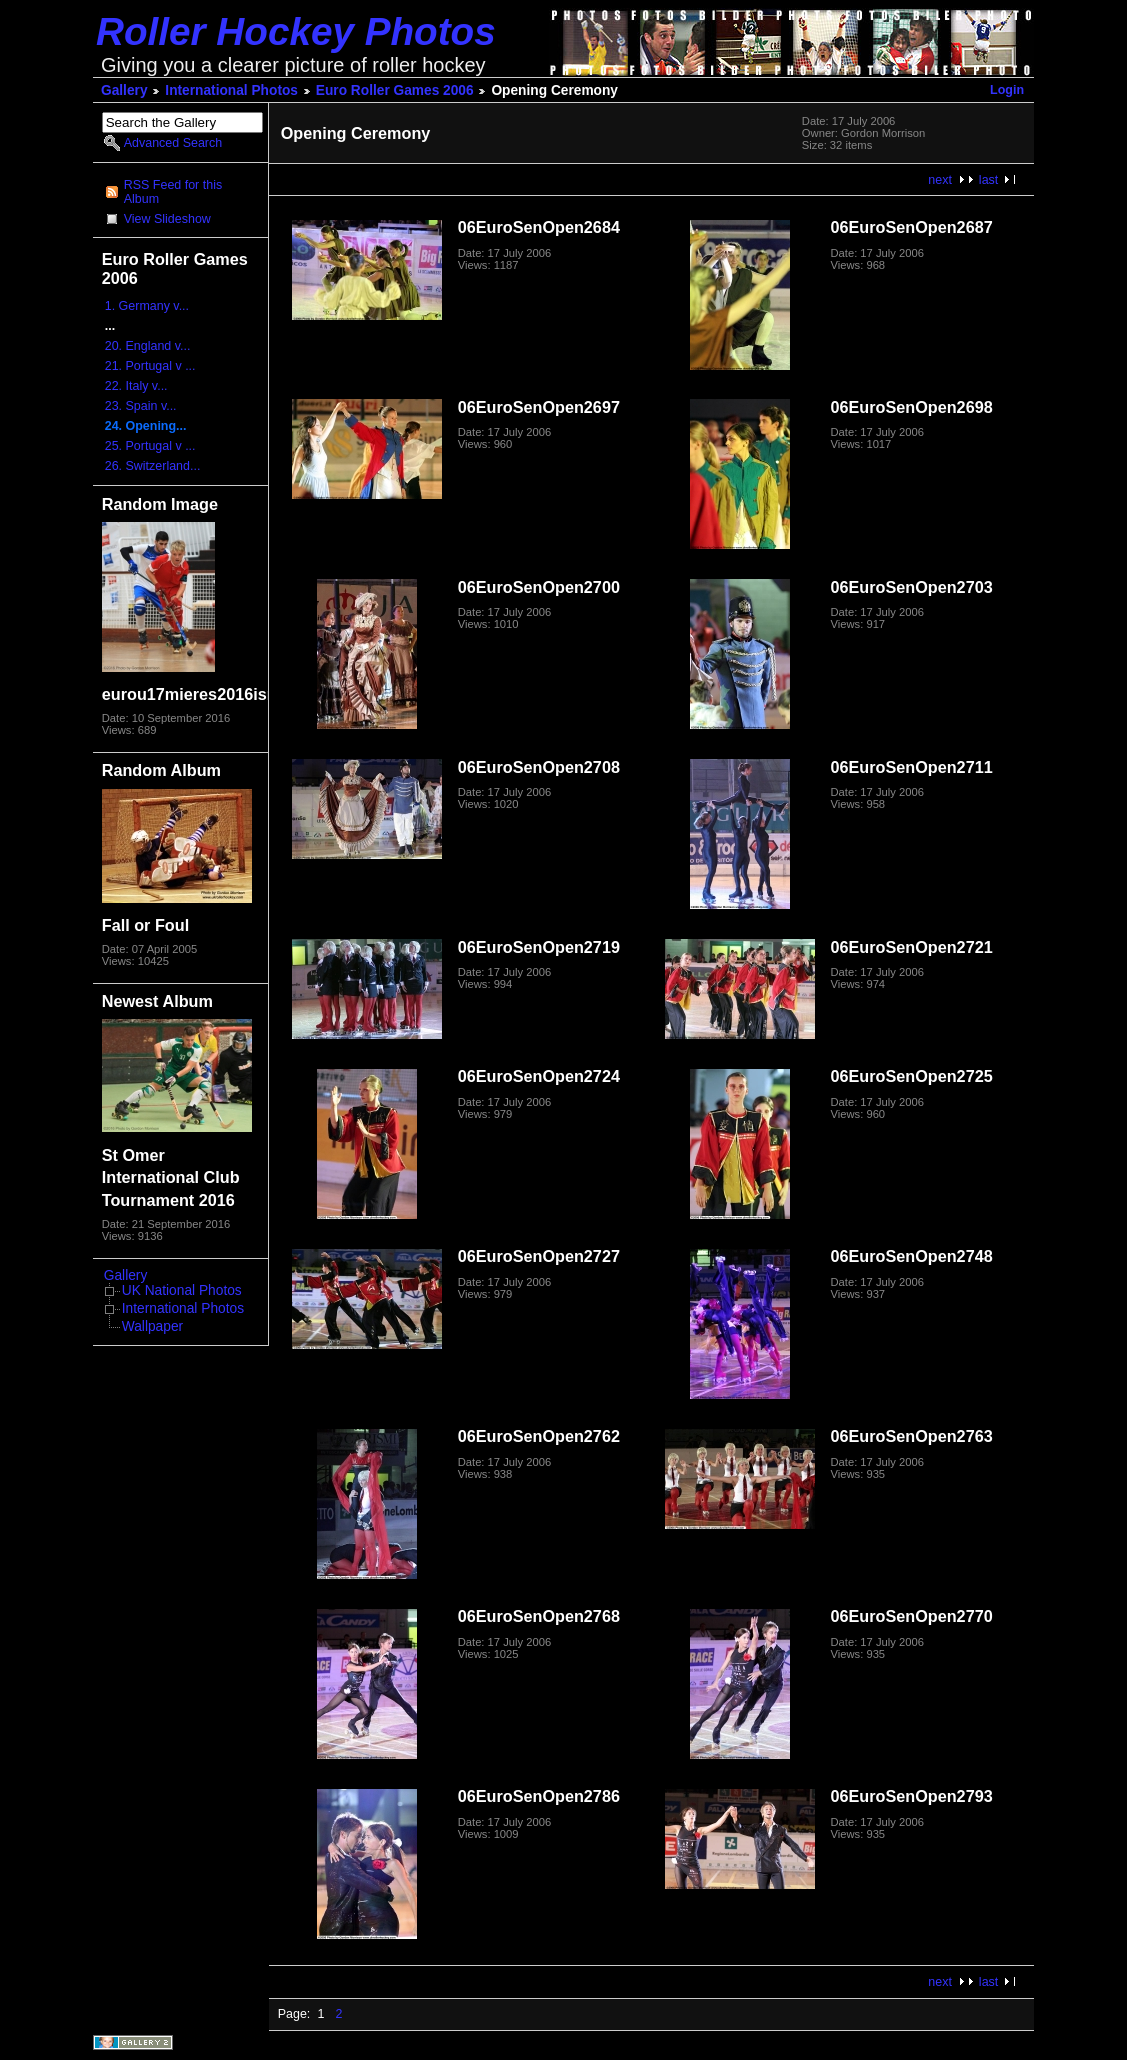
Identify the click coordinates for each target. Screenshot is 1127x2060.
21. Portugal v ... (150, 366)
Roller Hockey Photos (296, 31)
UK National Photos (182, 1290)
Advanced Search (173, 143)
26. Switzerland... (153, 466)
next (940, 180)
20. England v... (148, 346)
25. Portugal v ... (150, 446)
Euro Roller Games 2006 (395, 90)
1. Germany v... (147, 306)
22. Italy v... (136, 386)
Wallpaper (152, 1326)
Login (1007, 90)
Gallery (124, 90)
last (988, 180)
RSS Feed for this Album (173, 192)
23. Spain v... (141, 406)
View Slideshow (167, 219)
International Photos (231, 90)
